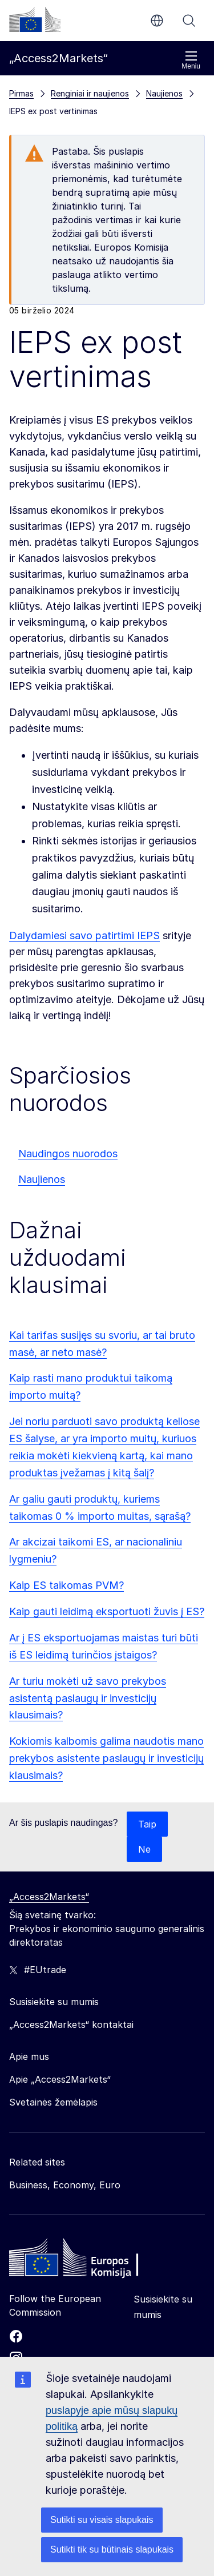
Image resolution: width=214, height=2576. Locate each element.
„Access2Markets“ (49, 1896)
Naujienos (41, 1179)
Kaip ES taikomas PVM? (66, 1585)
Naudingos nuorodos (68, 1154)
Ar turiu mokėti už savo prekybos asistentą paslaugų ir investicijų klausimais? (87, 1698)
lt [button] (157, 20)
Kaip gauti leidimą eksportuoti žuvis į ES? (106, 1611)
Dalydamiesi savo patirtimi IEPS (84, 935)
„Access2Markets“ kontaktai (71, 2024)
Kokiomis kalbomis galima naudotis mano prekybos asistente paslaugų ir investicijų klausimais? (106, 1758)
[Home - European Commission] (92, 2260)
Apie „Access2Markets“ (60, 2079)
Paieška (189, 20)
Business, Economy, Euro (64, 2185)
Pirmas (21, 93)
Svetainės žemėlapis (53, 2102)
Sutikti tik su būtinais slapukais (111, 2549)
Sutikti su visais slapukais (102, 2520)
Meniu (190, 60)
